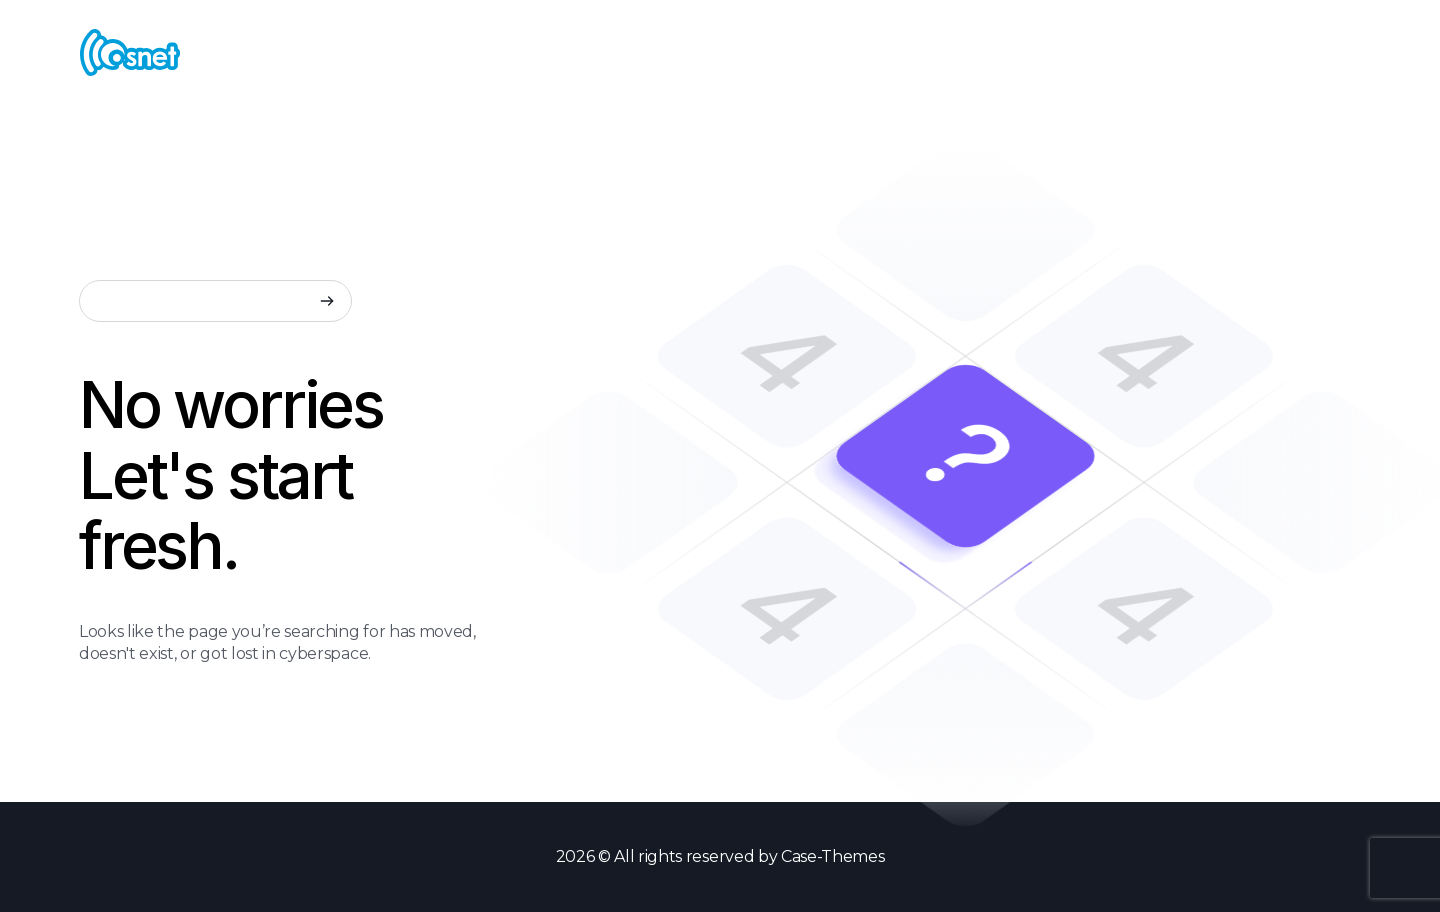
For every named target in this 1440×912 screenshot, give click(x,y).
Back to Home (165, 752)
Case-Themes (832, 856)
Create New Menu (1237, 51)
